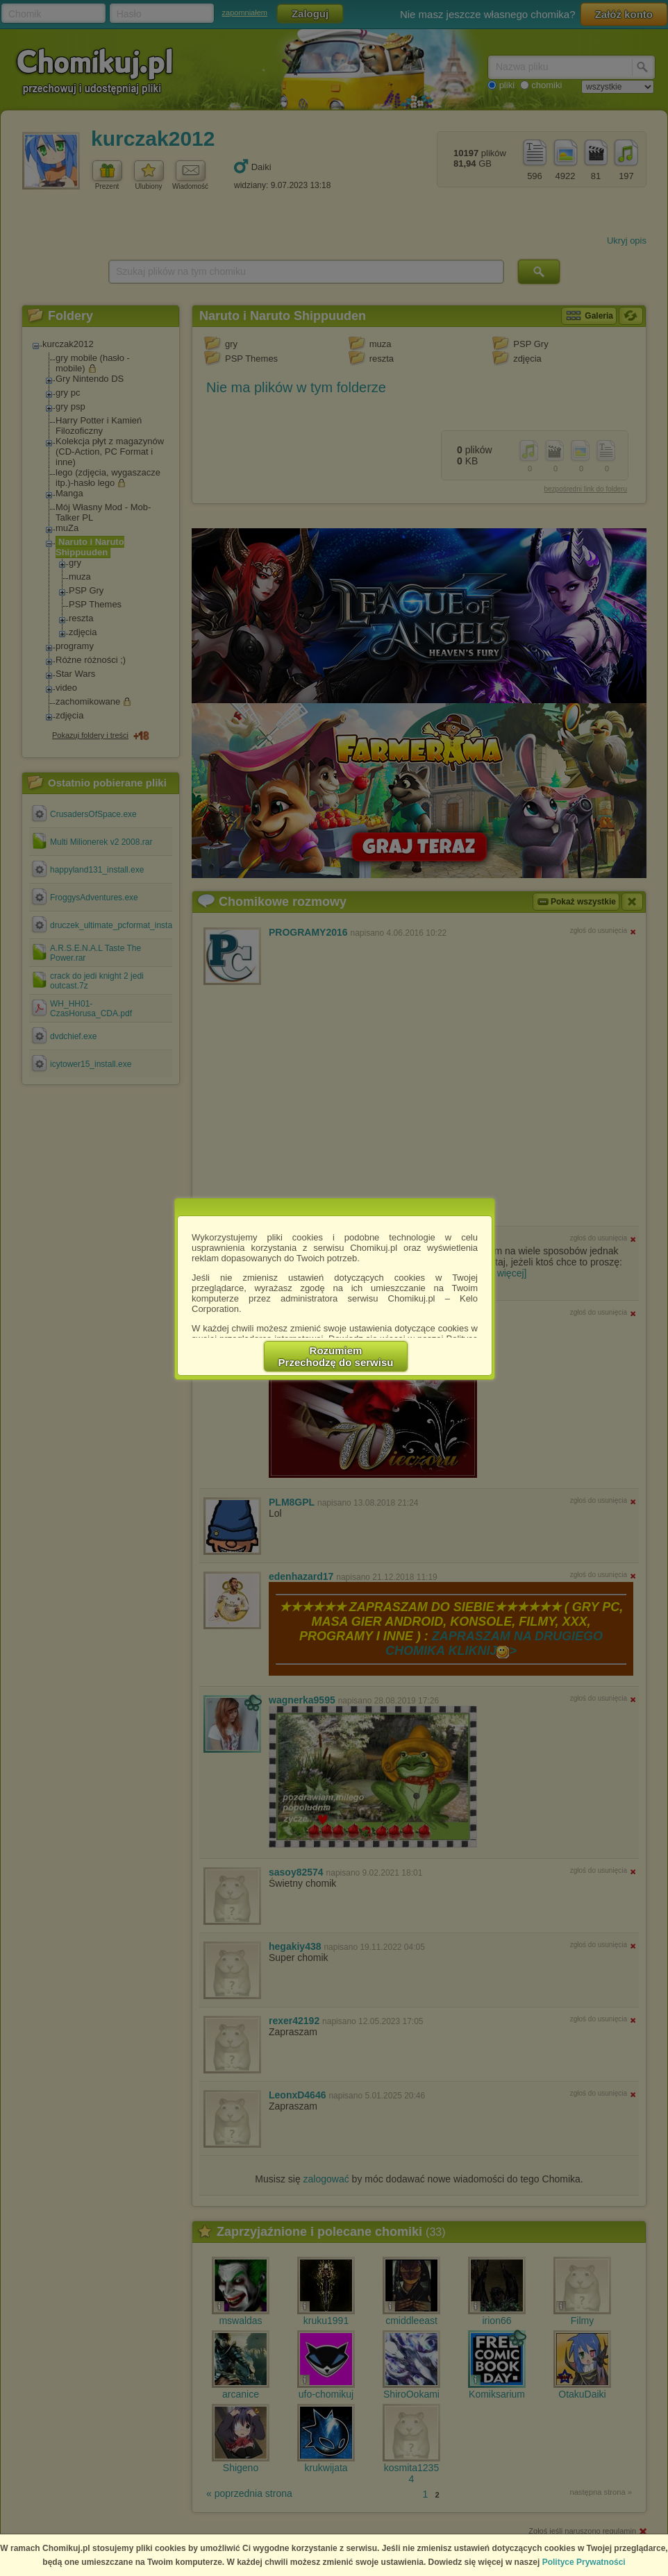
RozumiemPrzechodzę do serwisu (336, 1356)
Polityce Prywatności (584, 2562)
